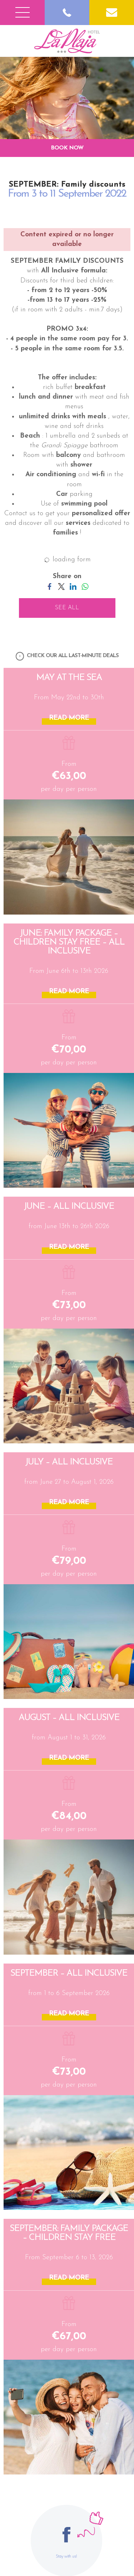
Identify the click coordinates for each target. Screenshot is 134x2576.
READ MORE (69, 718)
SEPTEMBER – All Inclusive (68, 1973)
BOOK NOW (67, 148)
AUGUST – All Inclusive (69, 1717)
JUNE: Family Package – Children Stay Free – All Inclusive (69, 942)
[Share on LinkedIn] (73, 586)
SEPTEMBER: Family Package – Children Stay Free (69, 2233)
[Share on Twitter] (61, 586)
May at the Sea (69, 677)
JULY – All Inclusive (69, 1462)
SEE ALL (67, 608)
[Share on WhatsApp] (85, 586)
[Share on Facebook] (49, 586)
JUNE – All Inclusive (69, 1206)
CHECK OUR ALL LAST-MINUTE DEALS (67, 656)
